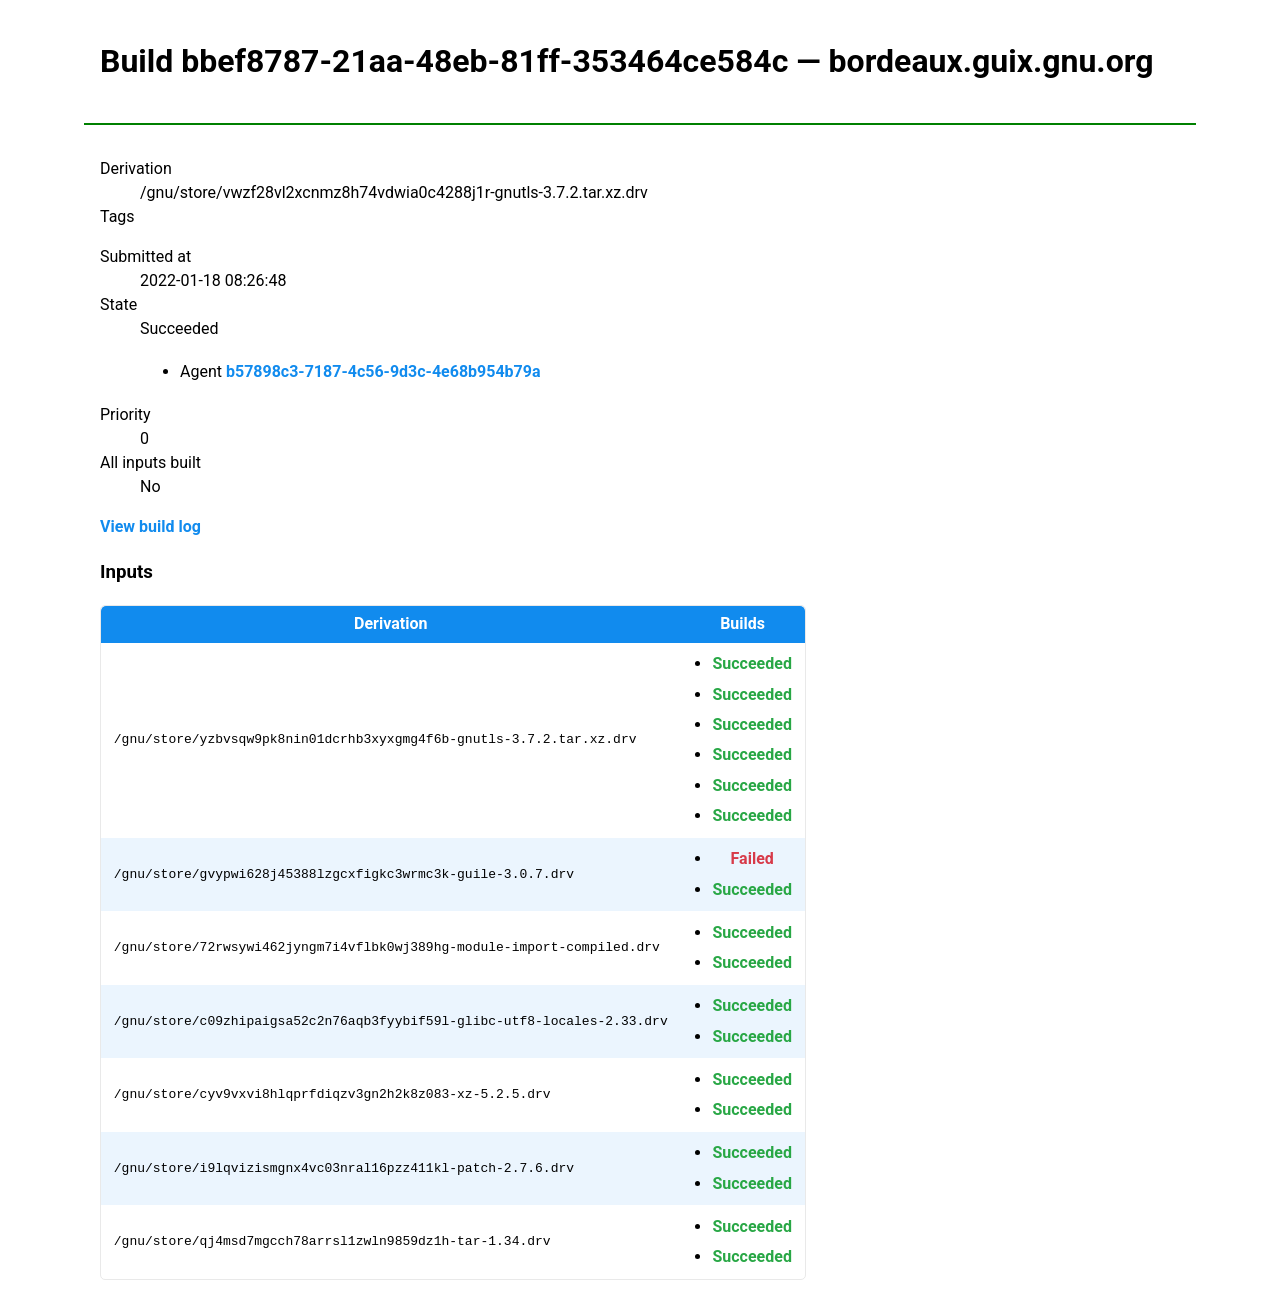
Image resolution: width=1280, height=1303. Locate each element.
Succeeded (751, 663)
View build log (150, 526)
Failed (752, 858)
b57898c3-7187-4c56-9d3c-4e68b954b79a (383, 371)
